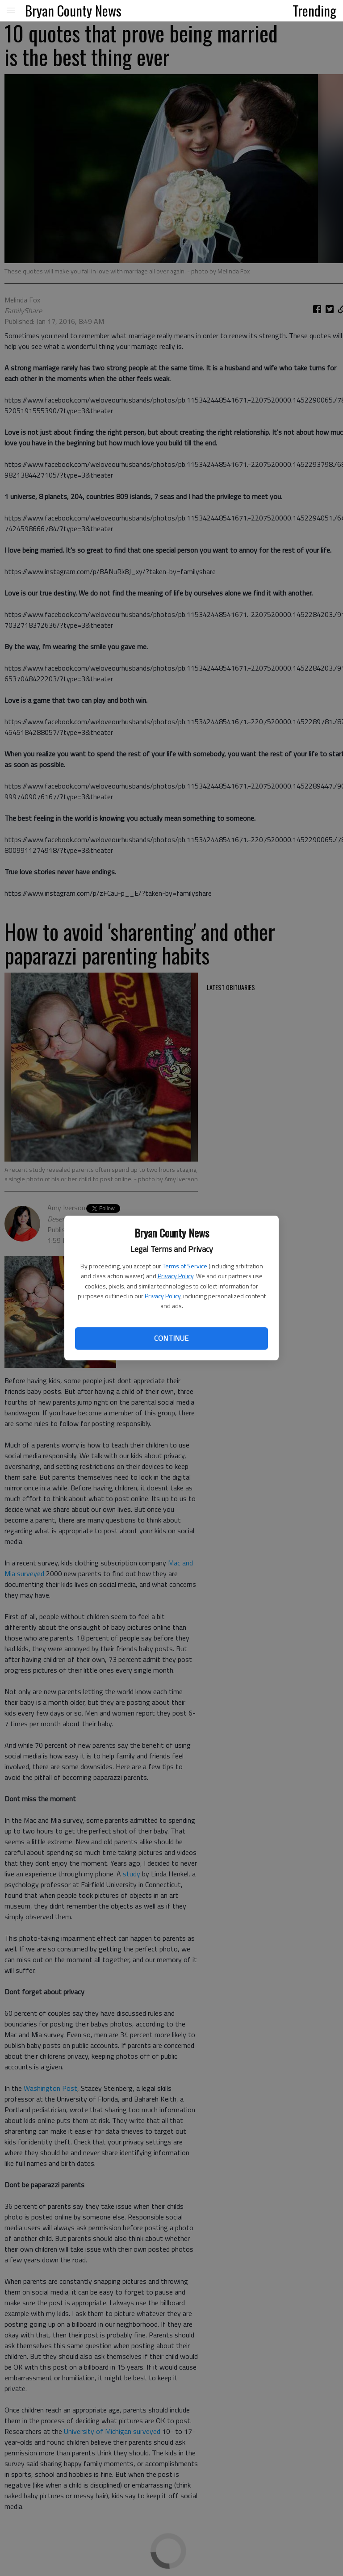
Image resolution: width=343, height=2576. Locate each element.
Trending (314, 10)
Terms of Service (185, 1266)
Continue (171, 1338)
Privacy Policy (175, 1275)
